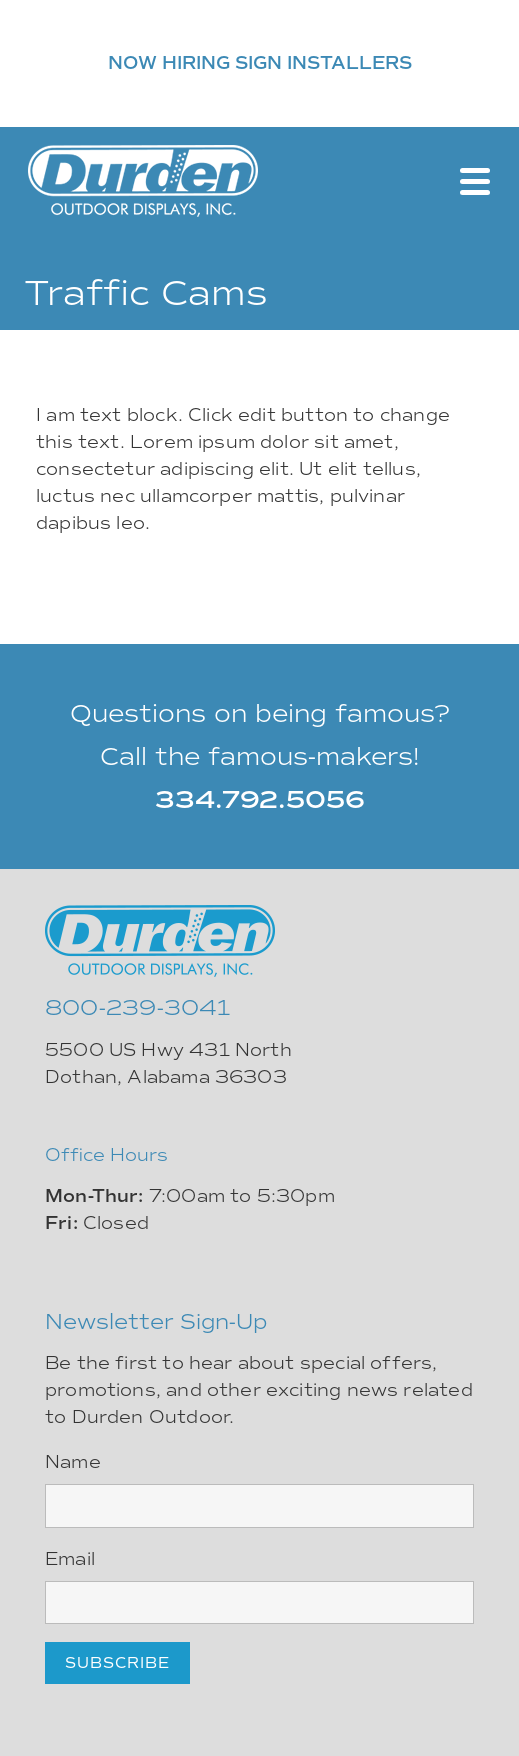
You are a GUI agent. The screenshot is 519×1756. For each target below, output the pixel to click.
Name (73, 1462)
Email (70, 1559)
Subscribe (117, 1663)
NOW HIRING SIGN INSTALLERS (260, 63)
